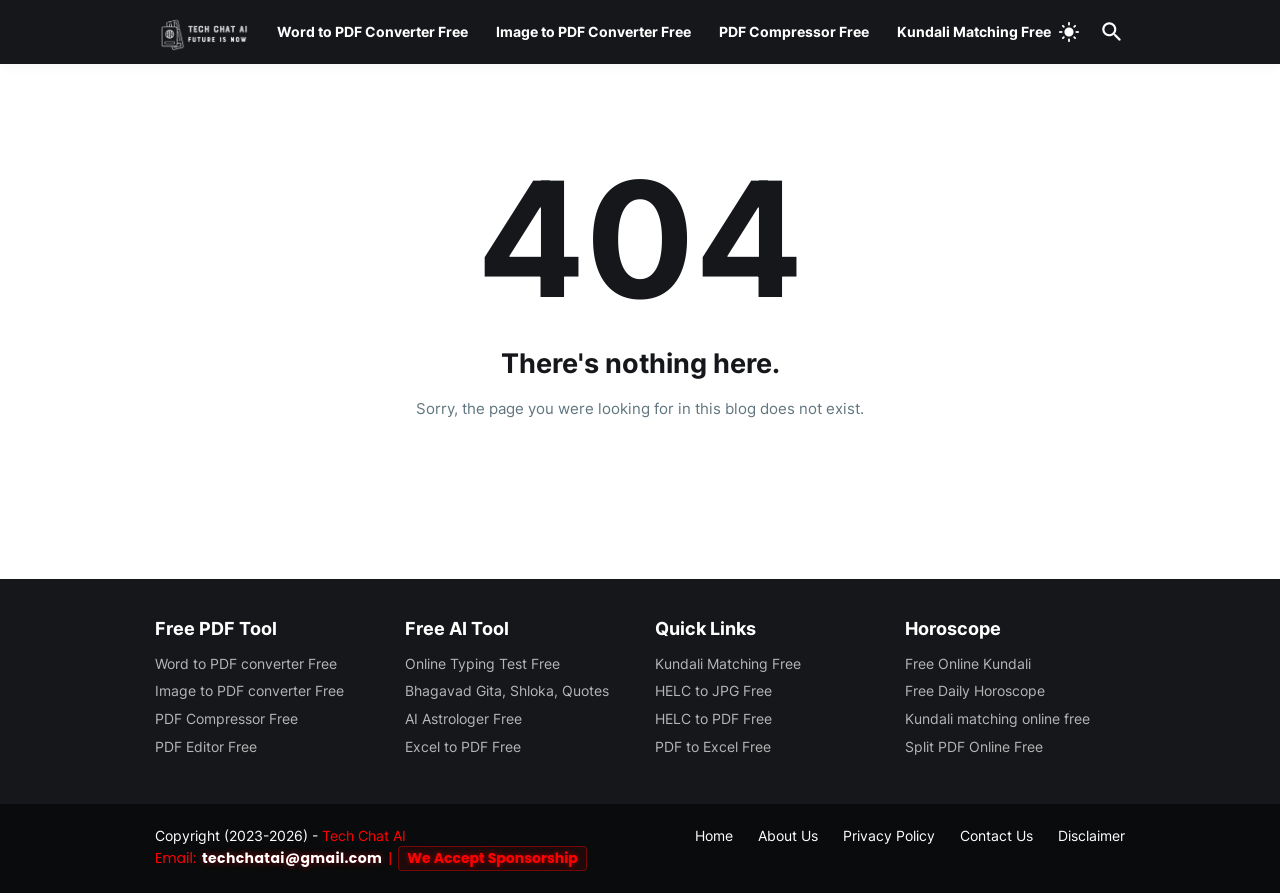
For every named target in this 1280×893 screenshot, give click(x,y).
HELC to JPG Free (713, 690)
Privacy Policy (889, 835)
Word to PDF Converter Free (372, 31)
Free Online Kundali (968, 663)
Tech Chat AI (364, 835)
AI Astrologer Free (463, 718)
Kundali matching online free (997, 718)
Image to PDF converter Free (249, 690)
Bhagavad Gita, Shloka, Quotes (507, 690)
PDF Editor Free (206, 746)
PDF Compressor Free (794, 31)
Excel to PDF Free (463, 746)
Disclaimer (1091, 835)
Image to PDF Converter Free (593, 31)
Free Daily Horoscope (975, 690)
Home (640, 465)
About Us (788, 835)
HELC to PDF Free (713, 718)
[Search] (1108, 32)
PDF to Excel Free (713, 746)
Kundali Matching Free (974, 31)
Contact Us (996, 835)
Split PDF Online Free (974, 746)
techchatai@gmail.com (292, 858)
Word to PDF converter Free (246, 663)
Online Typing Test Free (482, 663)
